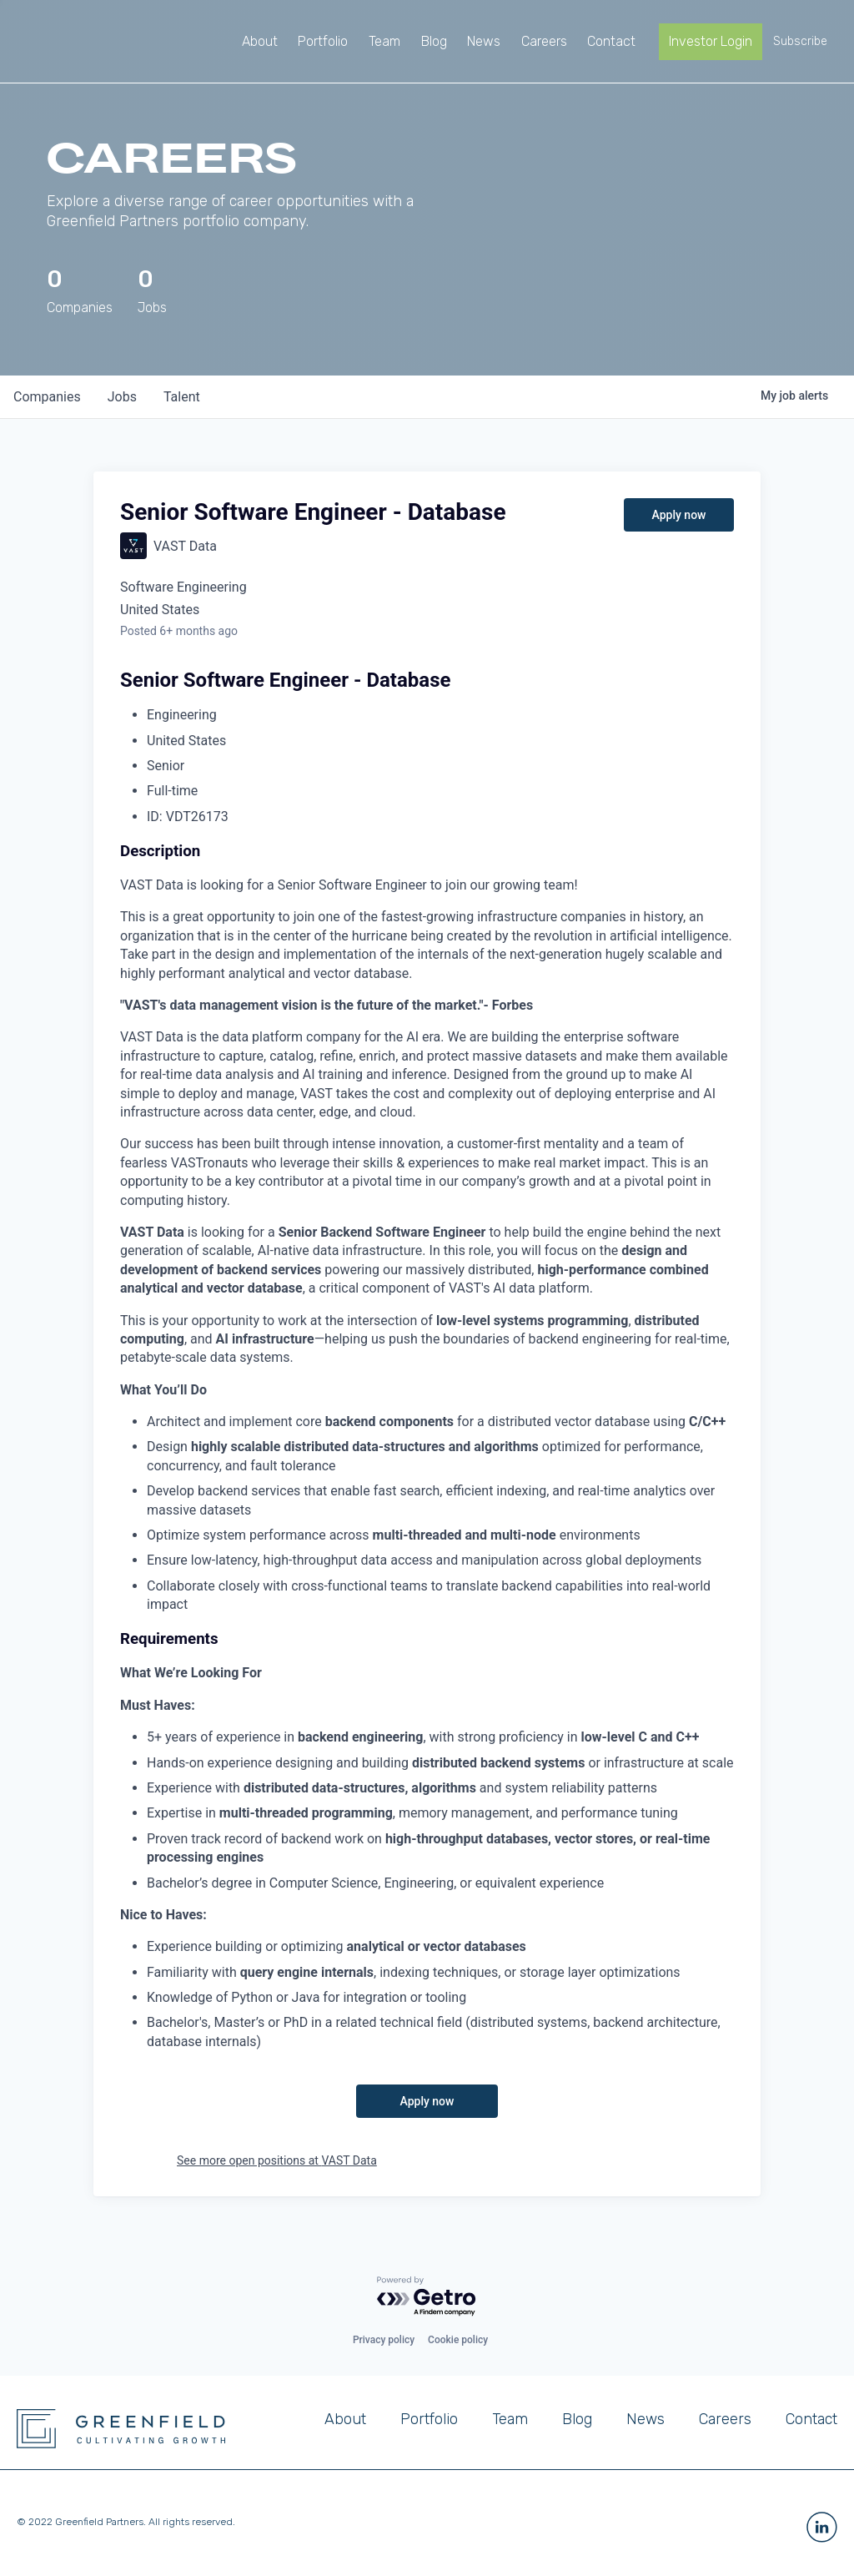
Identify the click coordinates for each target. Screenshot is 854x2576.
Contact (811, 2419)
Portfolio (429, 2419)
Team (510, 2419)
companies (47, 397)
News (645, 2419)
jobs (122, 397)
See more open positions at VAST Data (277, 2160)
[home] (81, 41)
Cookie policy (458, 2340)
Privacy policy (383, 2340)
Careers (725, 2419)
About (345, 2419)
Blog (577, 2419)
